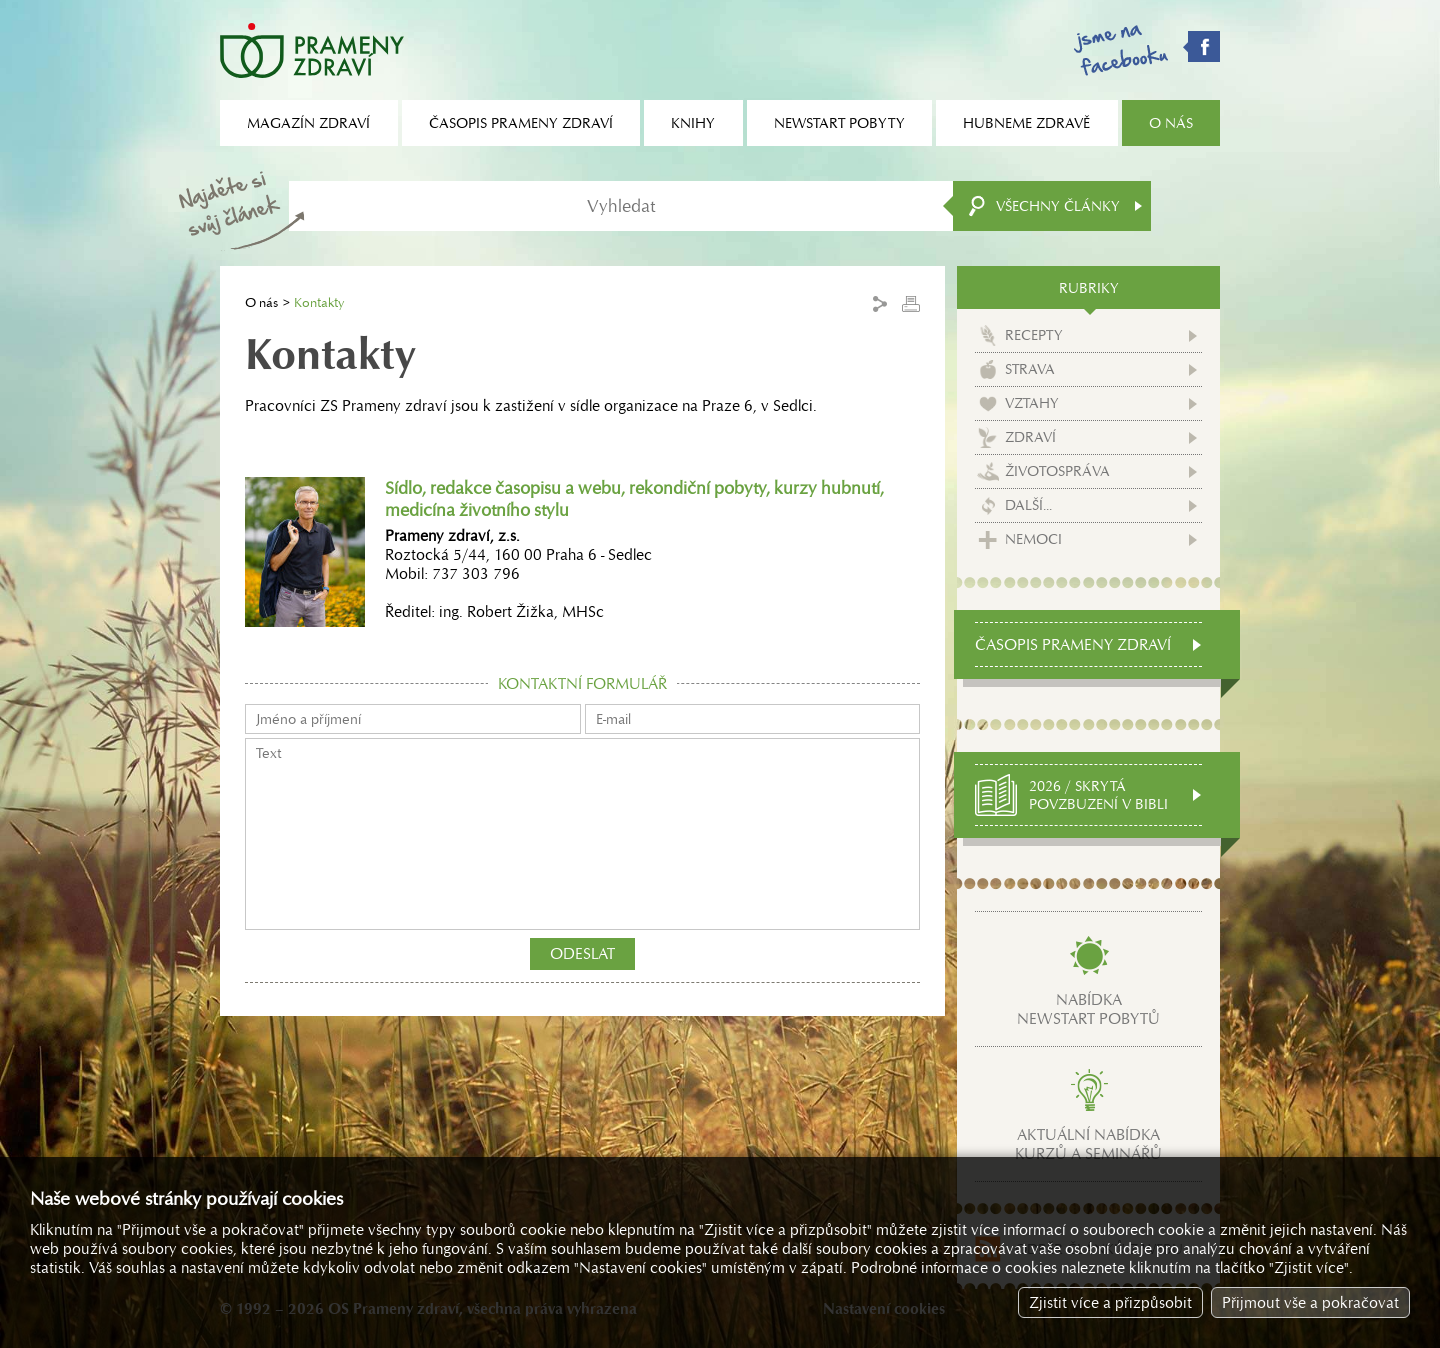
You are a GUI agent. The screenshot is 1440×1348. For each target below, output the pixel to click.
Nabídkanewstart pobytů (1088, 1009)
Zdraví (1030, 437)
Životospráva (1057, 471)
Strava (1030, 369)
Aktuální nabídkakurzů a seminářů (1088, 1144)
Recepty (1034, 335)
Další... (1028, 505)
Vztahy (1032, 403)
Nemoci (1033, 539)
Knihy (693, 123)
